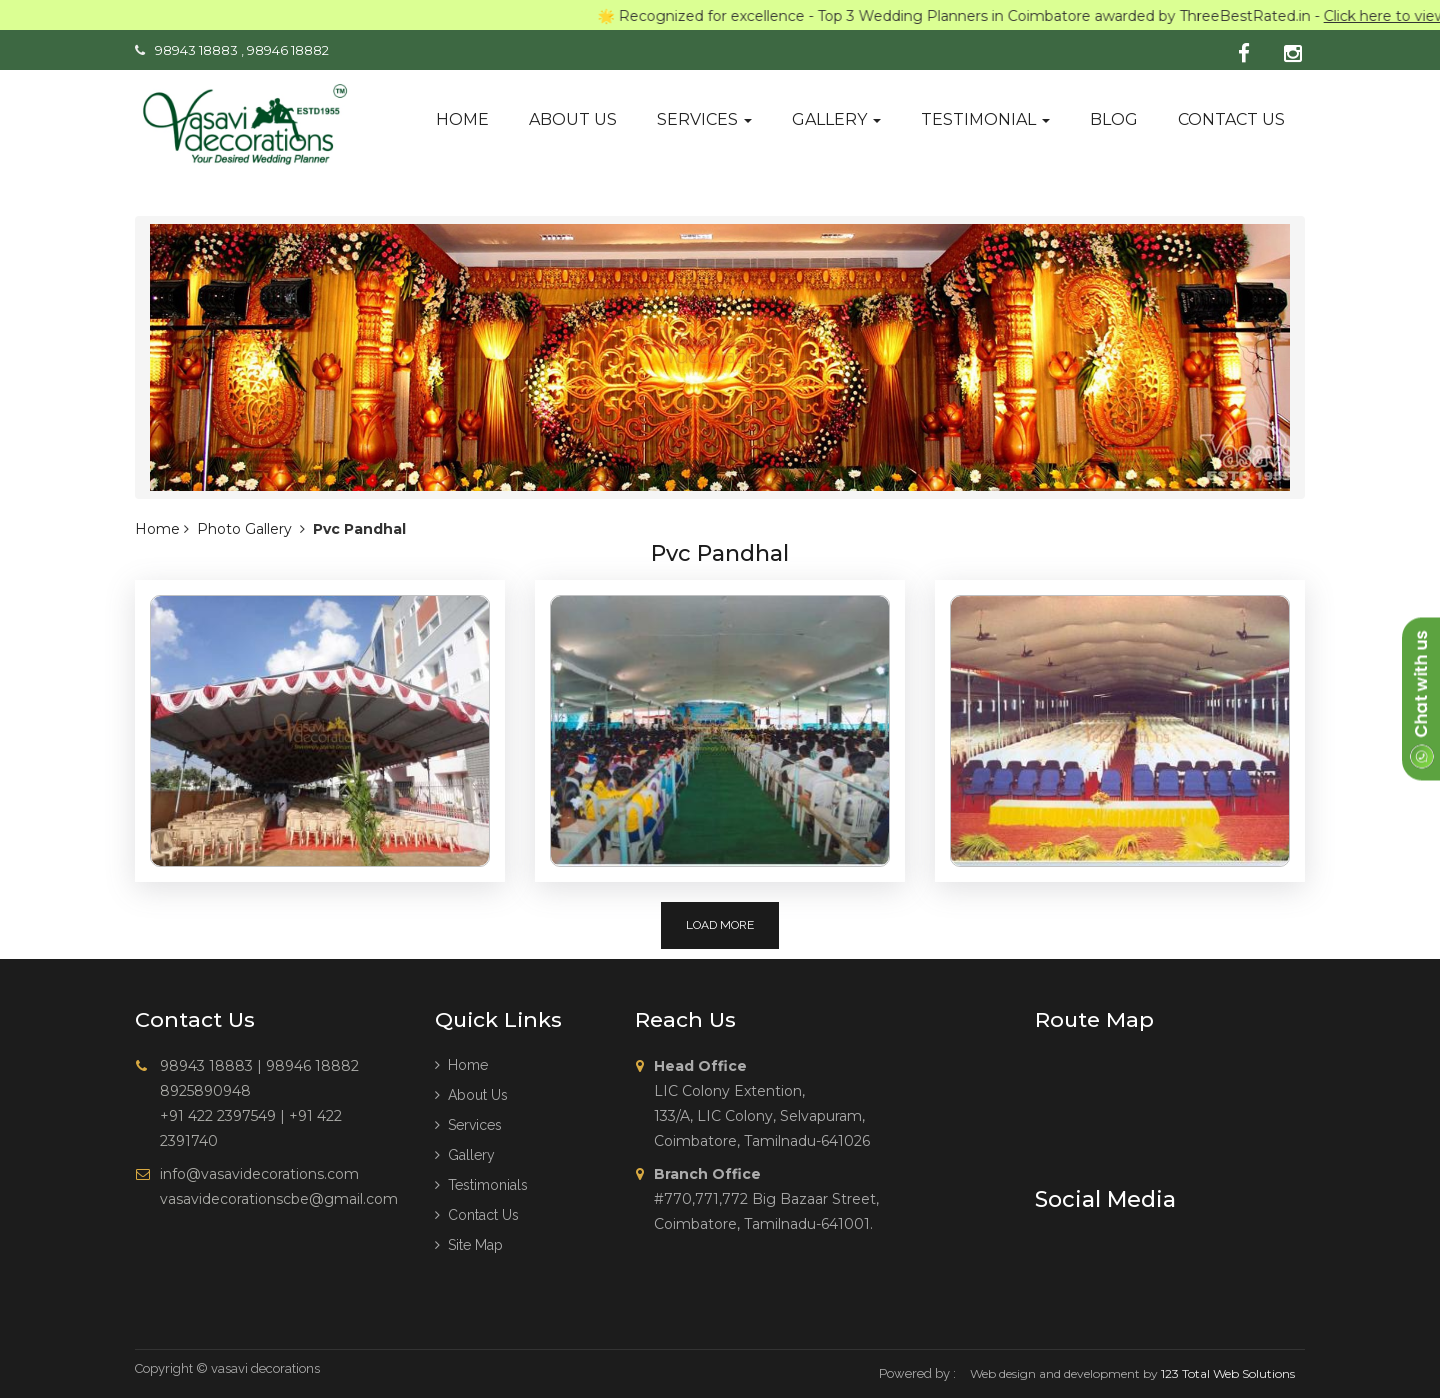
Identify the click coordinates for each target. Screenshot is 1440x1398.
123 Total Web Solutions (1228, 1373)
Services (704, 119)
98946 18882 (288, 50)
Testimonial (985, 119)
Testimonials (481, 1185)
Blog (1114, 119)
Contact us (1231, 119)
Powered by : (917, 1373)
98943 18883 (196, 50)
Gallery (836, 119)
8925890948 (205, 1091)
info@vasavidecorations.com (259, 1174)
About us (573, 119)
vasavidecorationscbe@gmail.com (279, 1199)
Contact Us (477, 1215)
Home (462, 119)
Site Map (469, 1245)
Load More (720, 925)
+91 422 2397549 (218, 1116)
